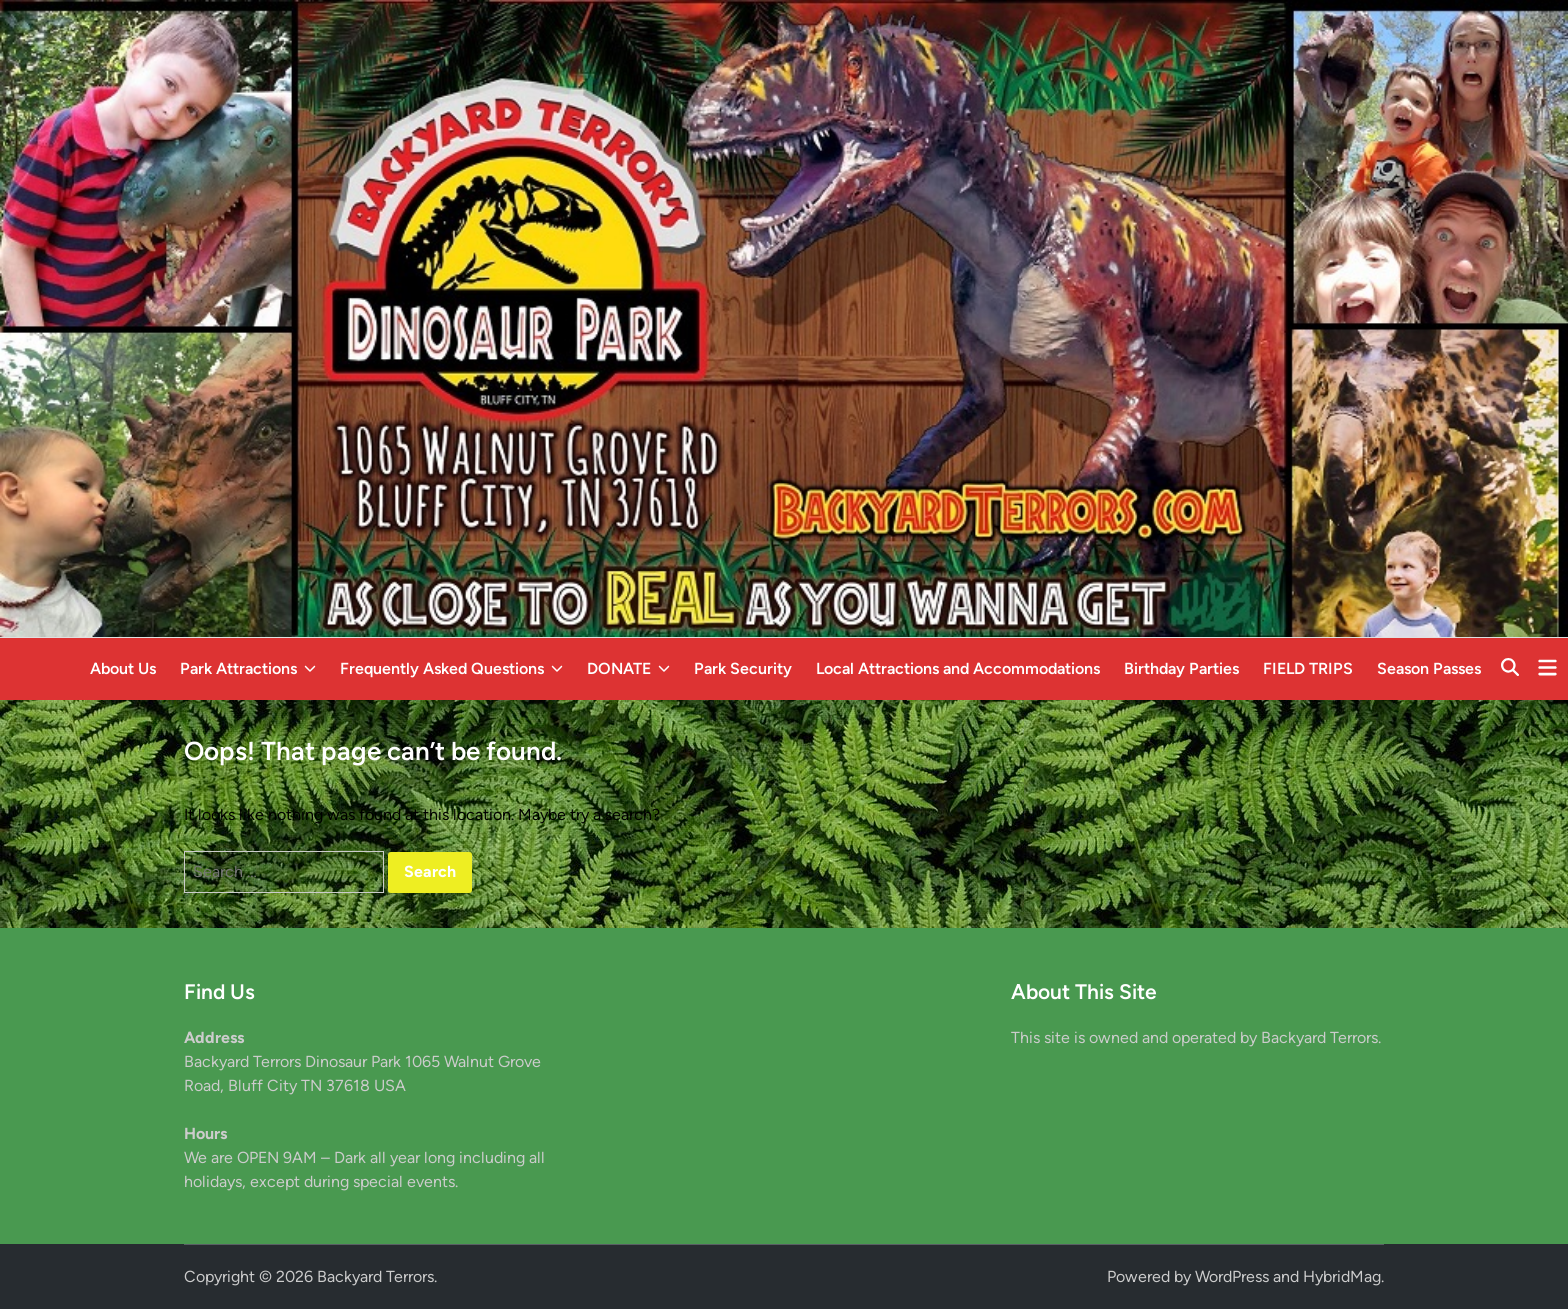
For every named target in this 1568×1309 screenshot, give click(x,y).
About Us (123, 668)
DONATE (628, 669)
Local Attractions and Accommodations (958, 668)
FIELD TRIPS (1308, 668)
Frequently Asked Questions (451, 669)
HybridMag (1342, 1276)
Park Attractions (248, 669)
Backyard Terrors (375, 1276)
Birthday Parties (1181, 668)
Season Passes (1429, 668)
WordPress (1232, 1276)
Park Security (743, 668)
